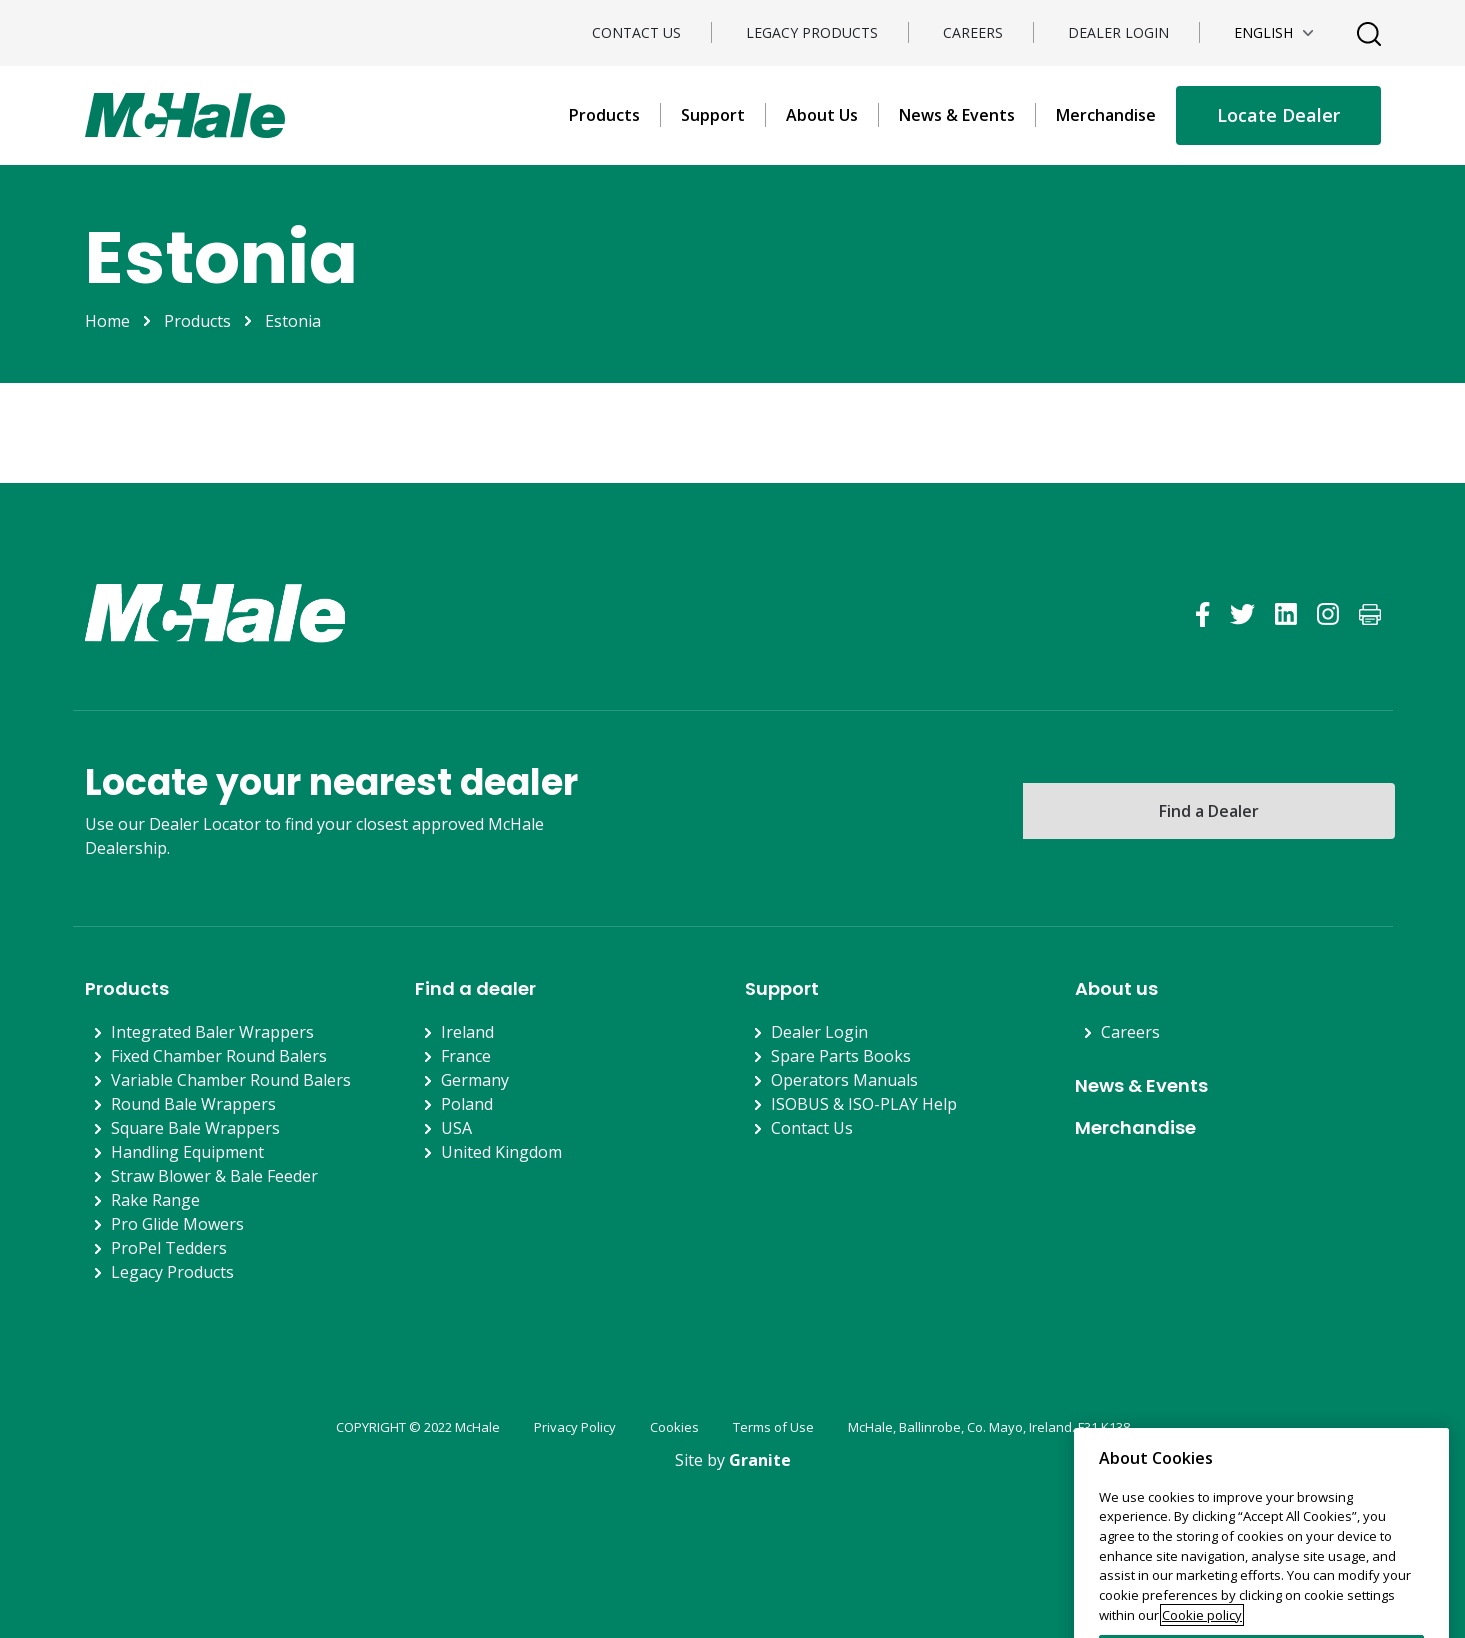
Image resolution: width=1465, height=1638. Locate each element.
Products (604, 115)
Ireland (467, 1032)
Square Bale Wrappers (195, 1128)
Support (713, 115)
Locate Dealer (1278, 115)
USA (456, 1128)
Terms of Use (773, 1427)
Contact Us (636, 32)
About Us (822, 115)
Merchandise (1106, 115)
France (466, 1056)
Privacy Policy (575, 1427)
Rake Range (155, 1200)
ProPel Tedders (169, 1248)
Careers (973, 32)
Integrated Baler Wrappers (212, 1032)
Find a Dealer (1209, 811)
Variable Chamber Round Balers (231, 1080)
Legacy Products (812, 32)
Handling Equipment (187, 1152)
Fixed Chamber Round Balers (219, 1056)
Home (107, 321)
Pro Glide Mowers (177, 1224)
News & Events (957, 115)
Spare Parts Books (841, 1056)
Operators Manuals (844, 1080)
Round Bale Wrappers (193, 1104)
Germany (475, 1080)
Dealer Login (1118, 32)
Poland (467, 1104)
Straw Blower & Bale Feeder (214, 1176)
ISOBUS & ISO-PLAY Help (864, 1104)
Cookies (674, 1427)
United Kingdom (501, 1152)
